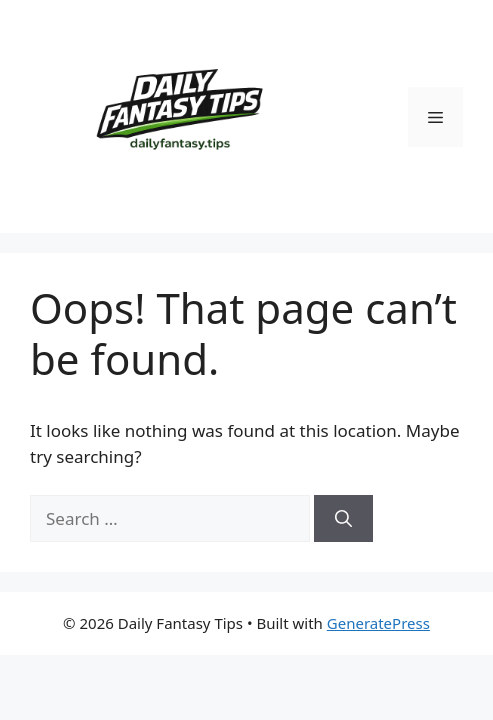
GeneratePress (378, 623)
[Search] (343, 519)
